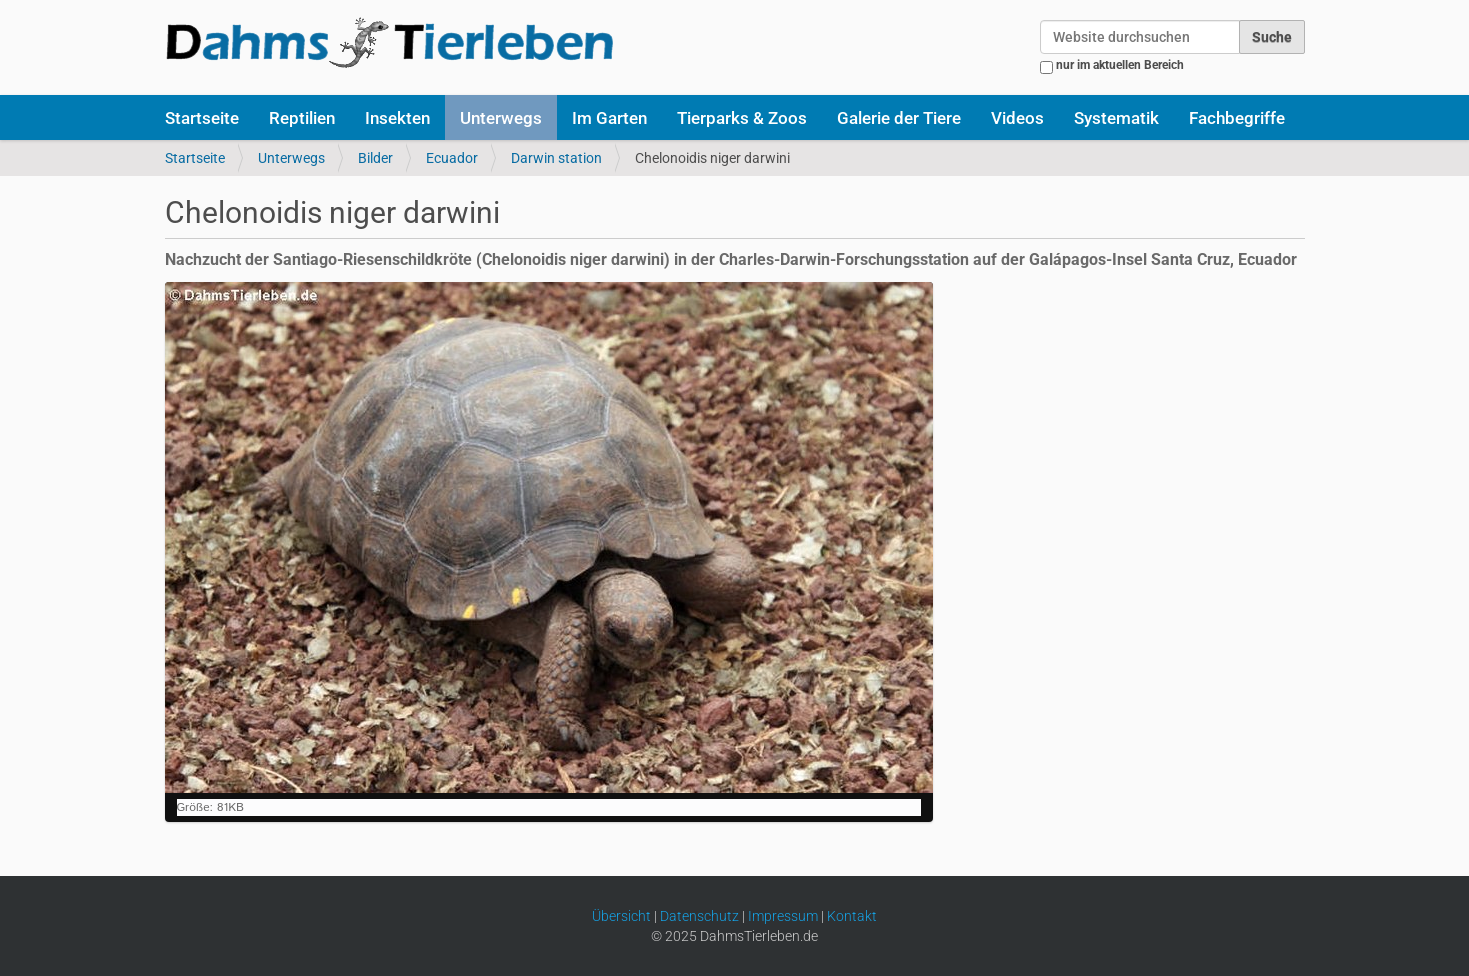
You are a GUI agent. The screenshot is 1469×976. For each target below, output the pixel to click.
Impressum (783, 916)
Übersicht (621, 916)
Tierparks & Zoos (742, 118)
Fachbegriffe (1237, 118)
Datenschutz (699, 916)
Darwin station (556, 158)
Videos (1017, 118)
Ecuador (452, 158)
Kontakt (852, 916)
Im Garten (609, 118)
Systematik (1116, 118)
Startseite (202, 118)
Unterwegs (501, 118)
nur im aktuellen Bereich (1120, 65)
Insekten (397, 118)
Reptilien (302, 118)
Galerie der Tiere (899, 118)
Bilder (375, 158)
